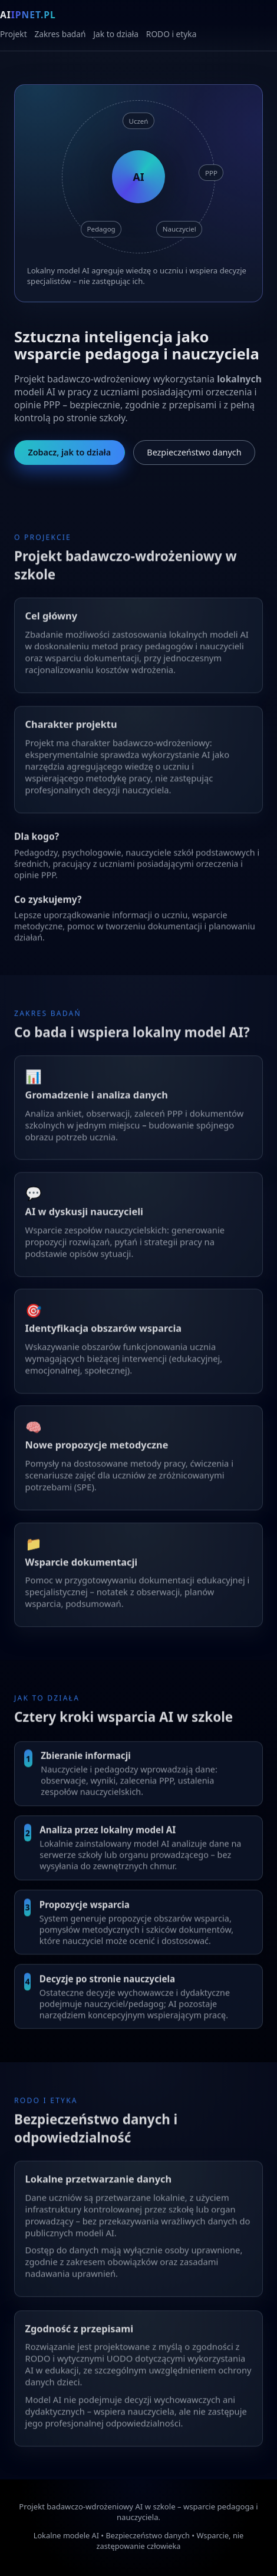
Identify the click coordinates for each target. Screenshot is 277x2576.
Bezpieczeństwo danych (194, 452)
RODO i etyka (171, 33)
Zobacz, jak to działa (69, 452)
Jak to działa (115, 33)
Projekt (13, 33)
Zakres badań (59, 33)
